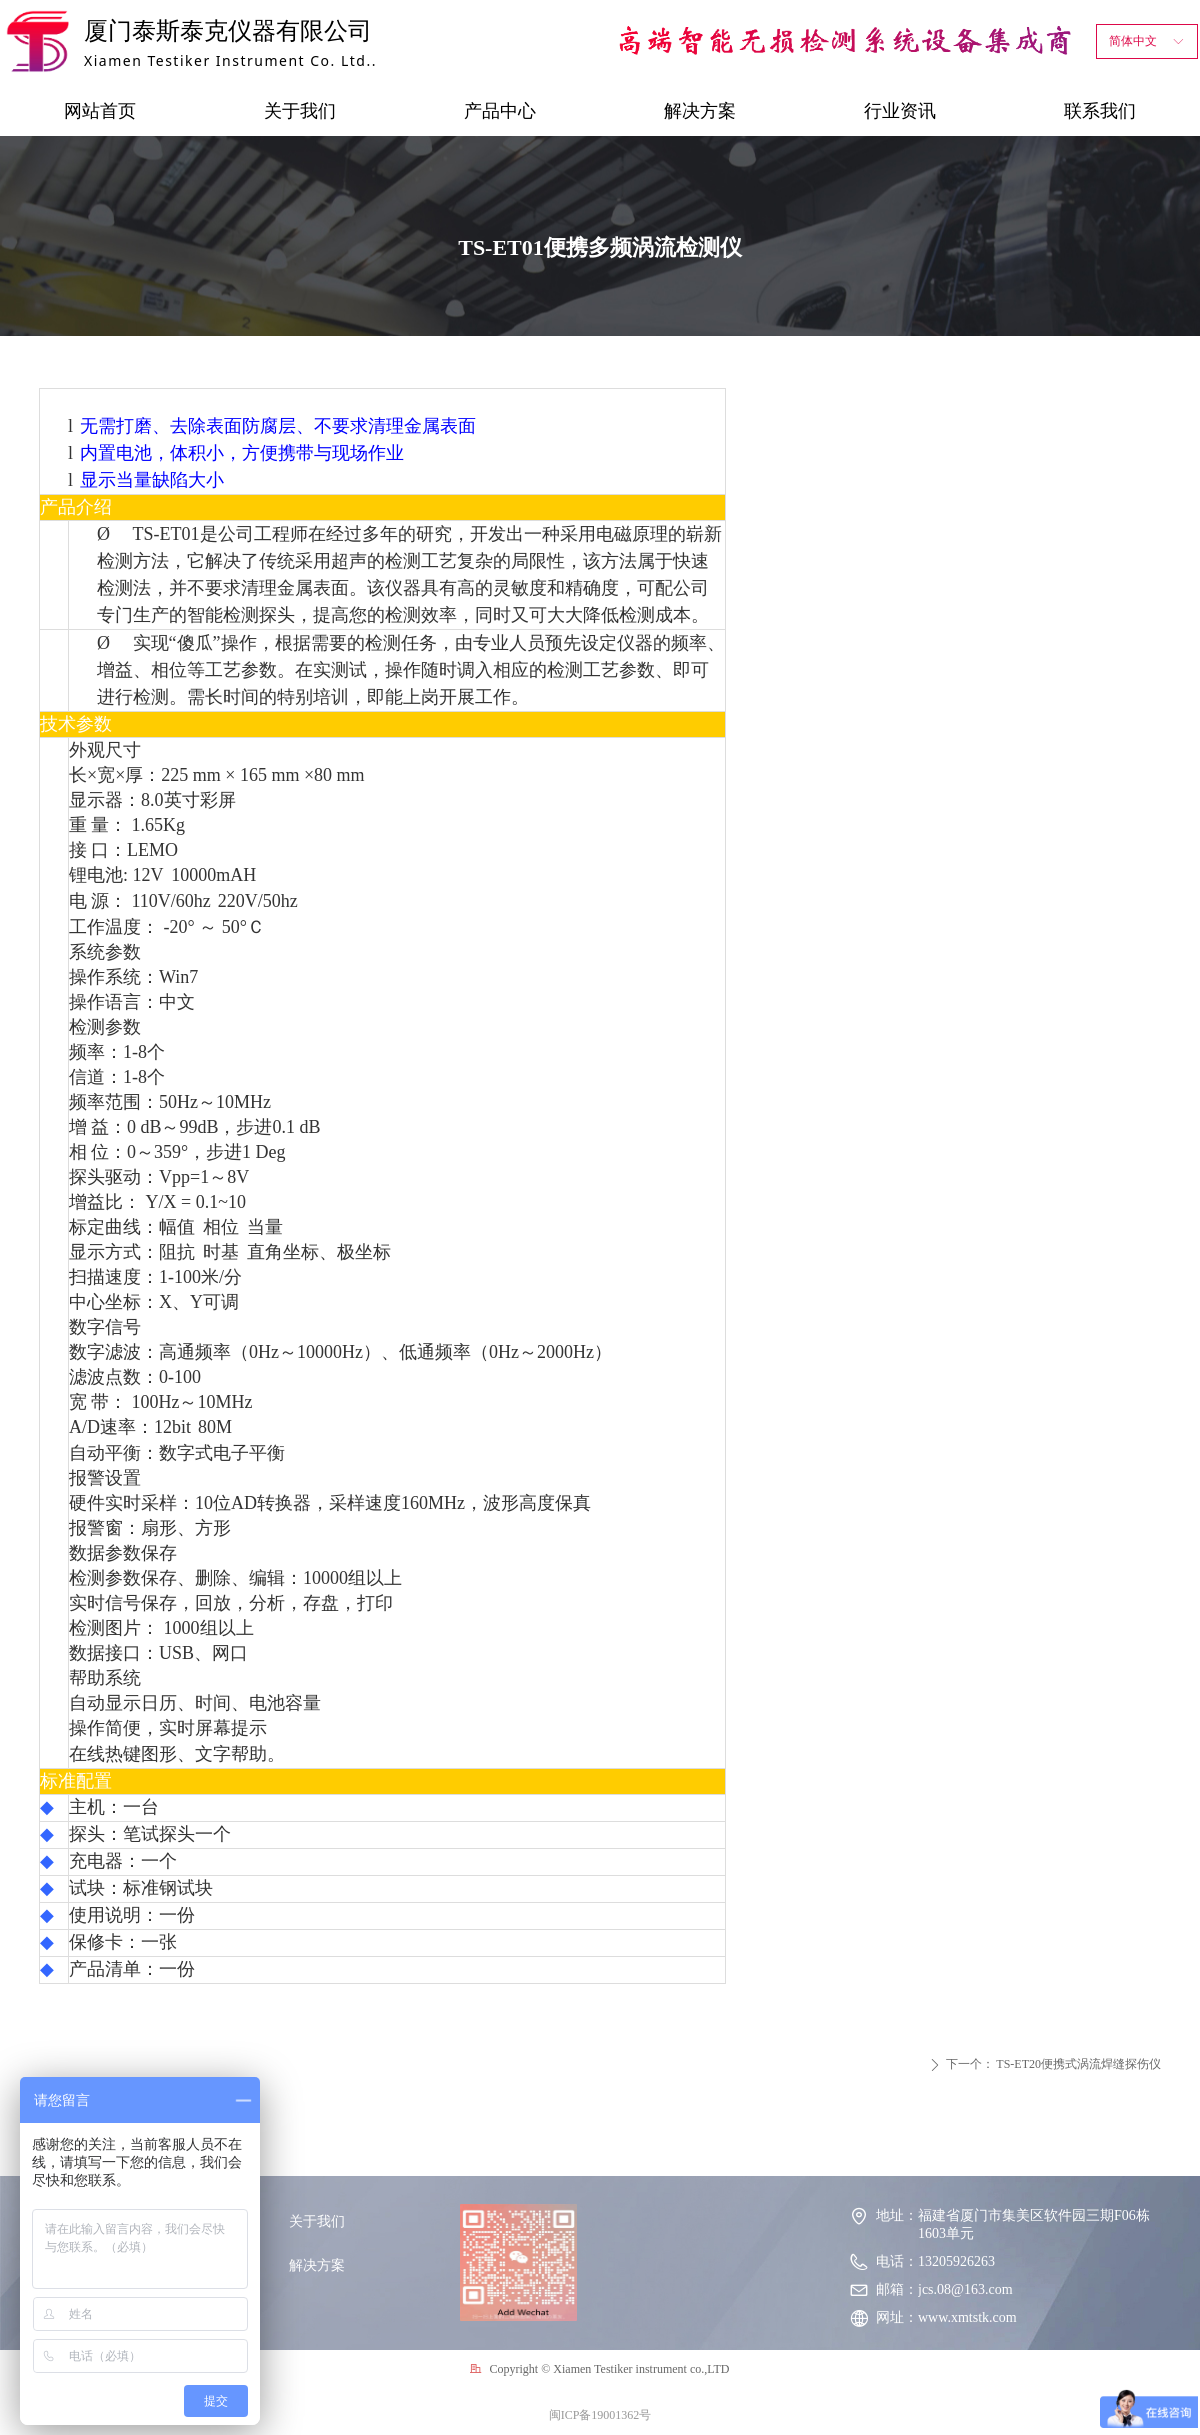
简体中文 (1133, 41)
